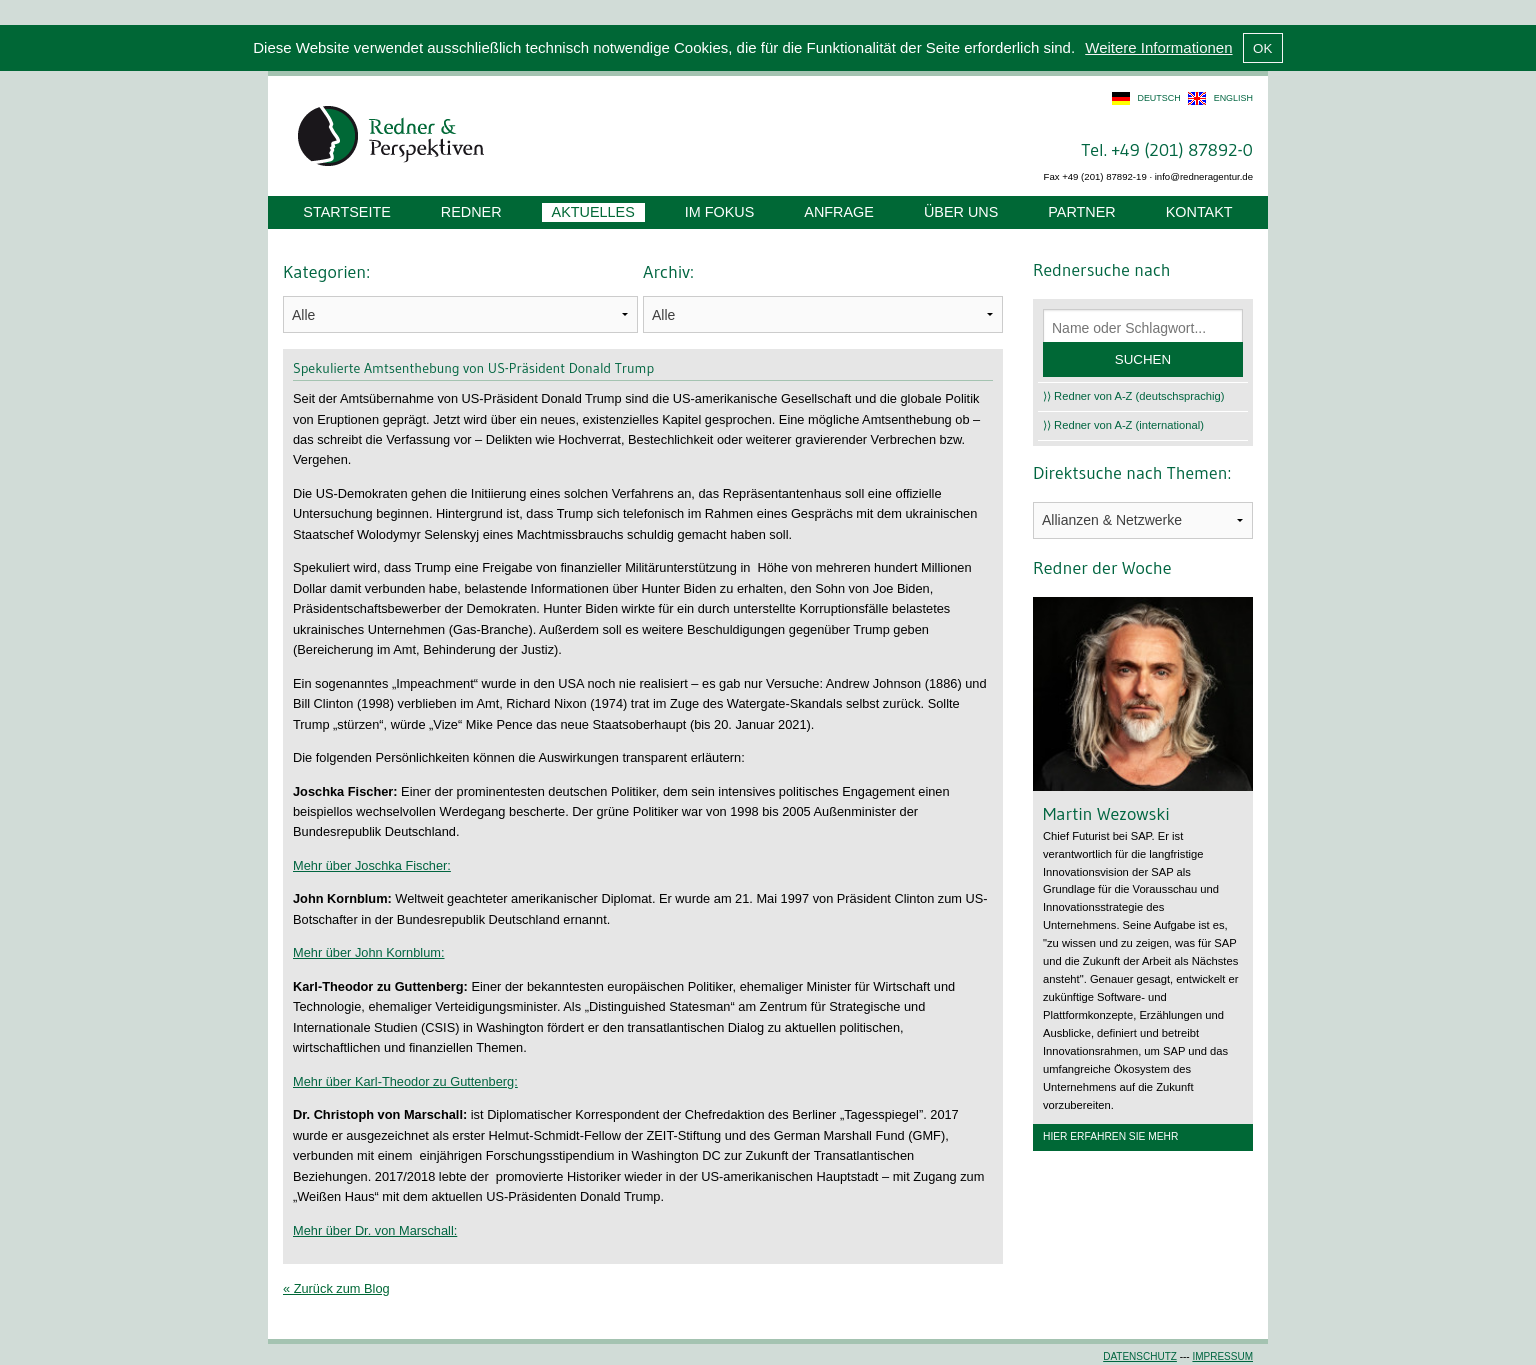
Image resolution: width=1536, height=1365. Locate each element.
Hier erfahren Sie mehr (1110, 1136)
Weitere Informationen (1158, 47)
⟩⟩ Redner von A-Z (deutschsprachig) (1134, 396)
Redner (471, 212)
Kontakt (1199, 212)
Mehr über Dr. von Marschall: (375, 1230)
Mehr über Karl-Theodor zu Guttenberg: (405, 1081)
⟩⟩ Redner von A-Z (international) (1123, 425)
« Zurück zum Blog (336, 1288)
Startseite (346, 212)
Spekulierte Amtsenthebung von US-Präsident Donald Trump (473, 368)
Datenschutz (1140, 1356)
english (1233, 98)
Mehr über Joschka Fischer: (372, 865)
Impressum (1222, 1356)
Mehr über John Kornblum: (369, 952)
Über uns (961, 212)
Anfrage (839, 212)
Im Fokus (720, 212)
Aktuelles (593, 212)
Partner (1081, 212)
